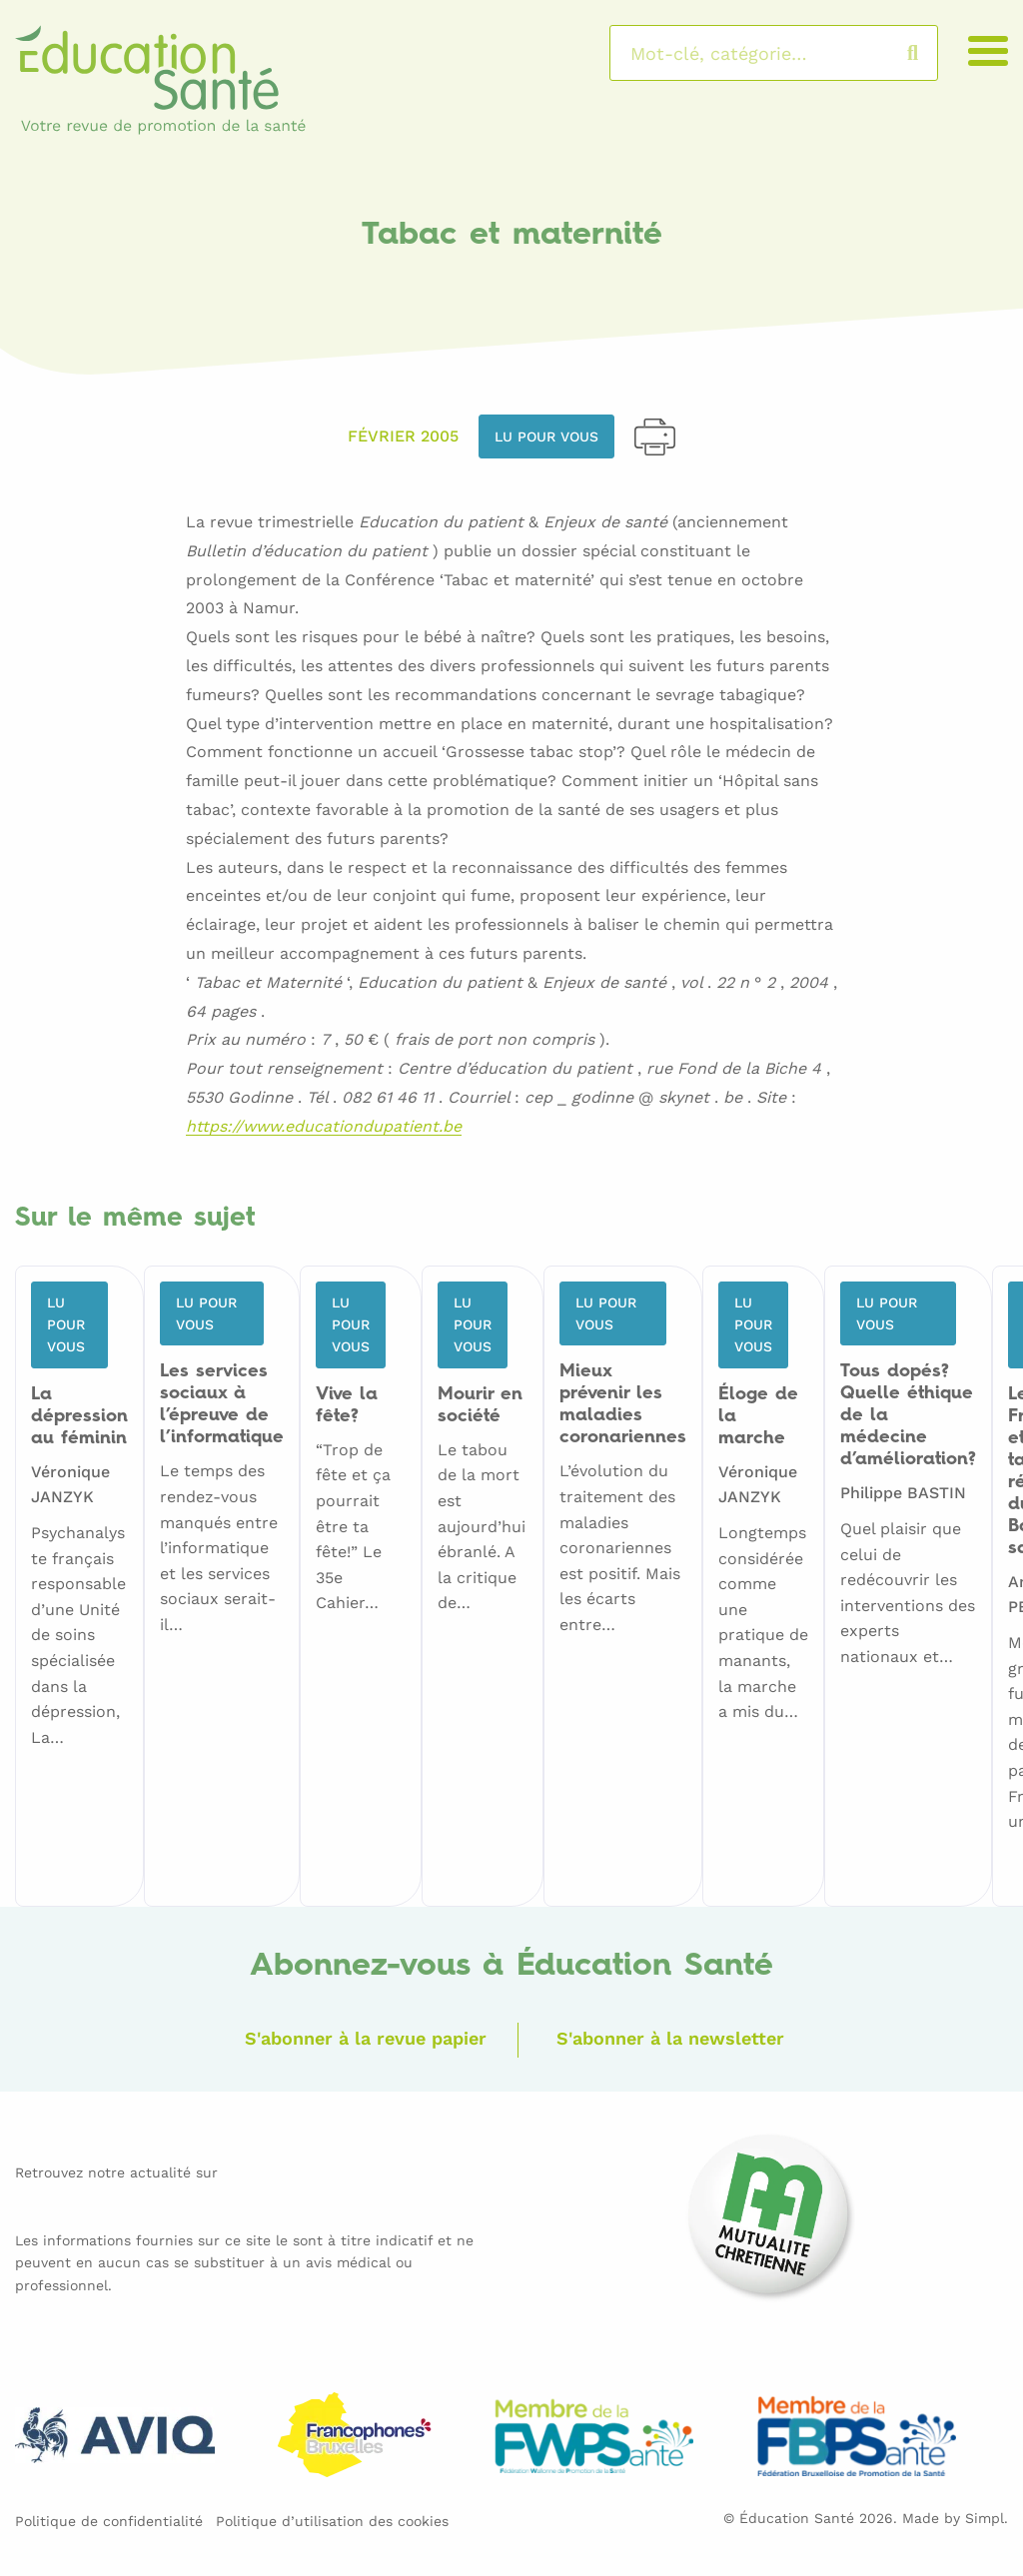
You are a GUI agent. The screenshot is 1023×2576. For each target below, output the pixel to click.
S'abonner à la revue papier (366, 2038)
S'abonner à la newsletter (670, 2038)
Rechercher (932, 53)
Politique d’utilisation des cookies (332, 2521)
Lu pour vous (546, 436)
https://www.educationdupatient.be (324, 1127)
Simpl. (986, 2518)
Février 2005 (403, 436)
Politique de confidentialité (109, 2521)
